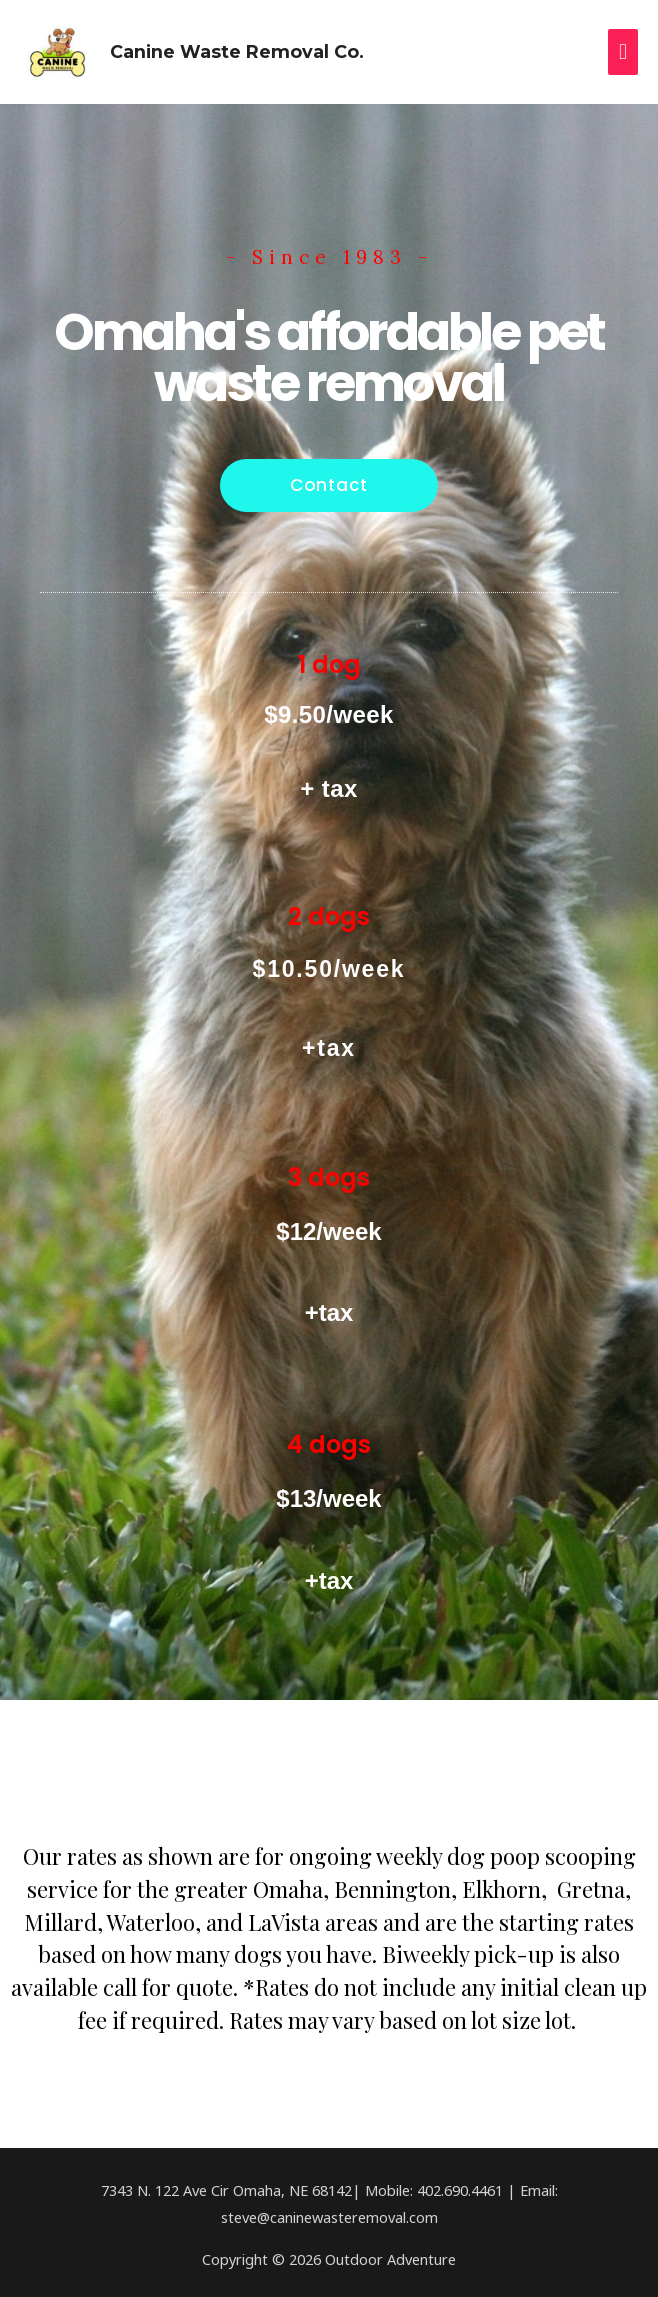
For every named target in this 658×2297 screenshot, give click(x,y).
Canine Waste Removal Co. (230, 48)
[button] (329, 480)
